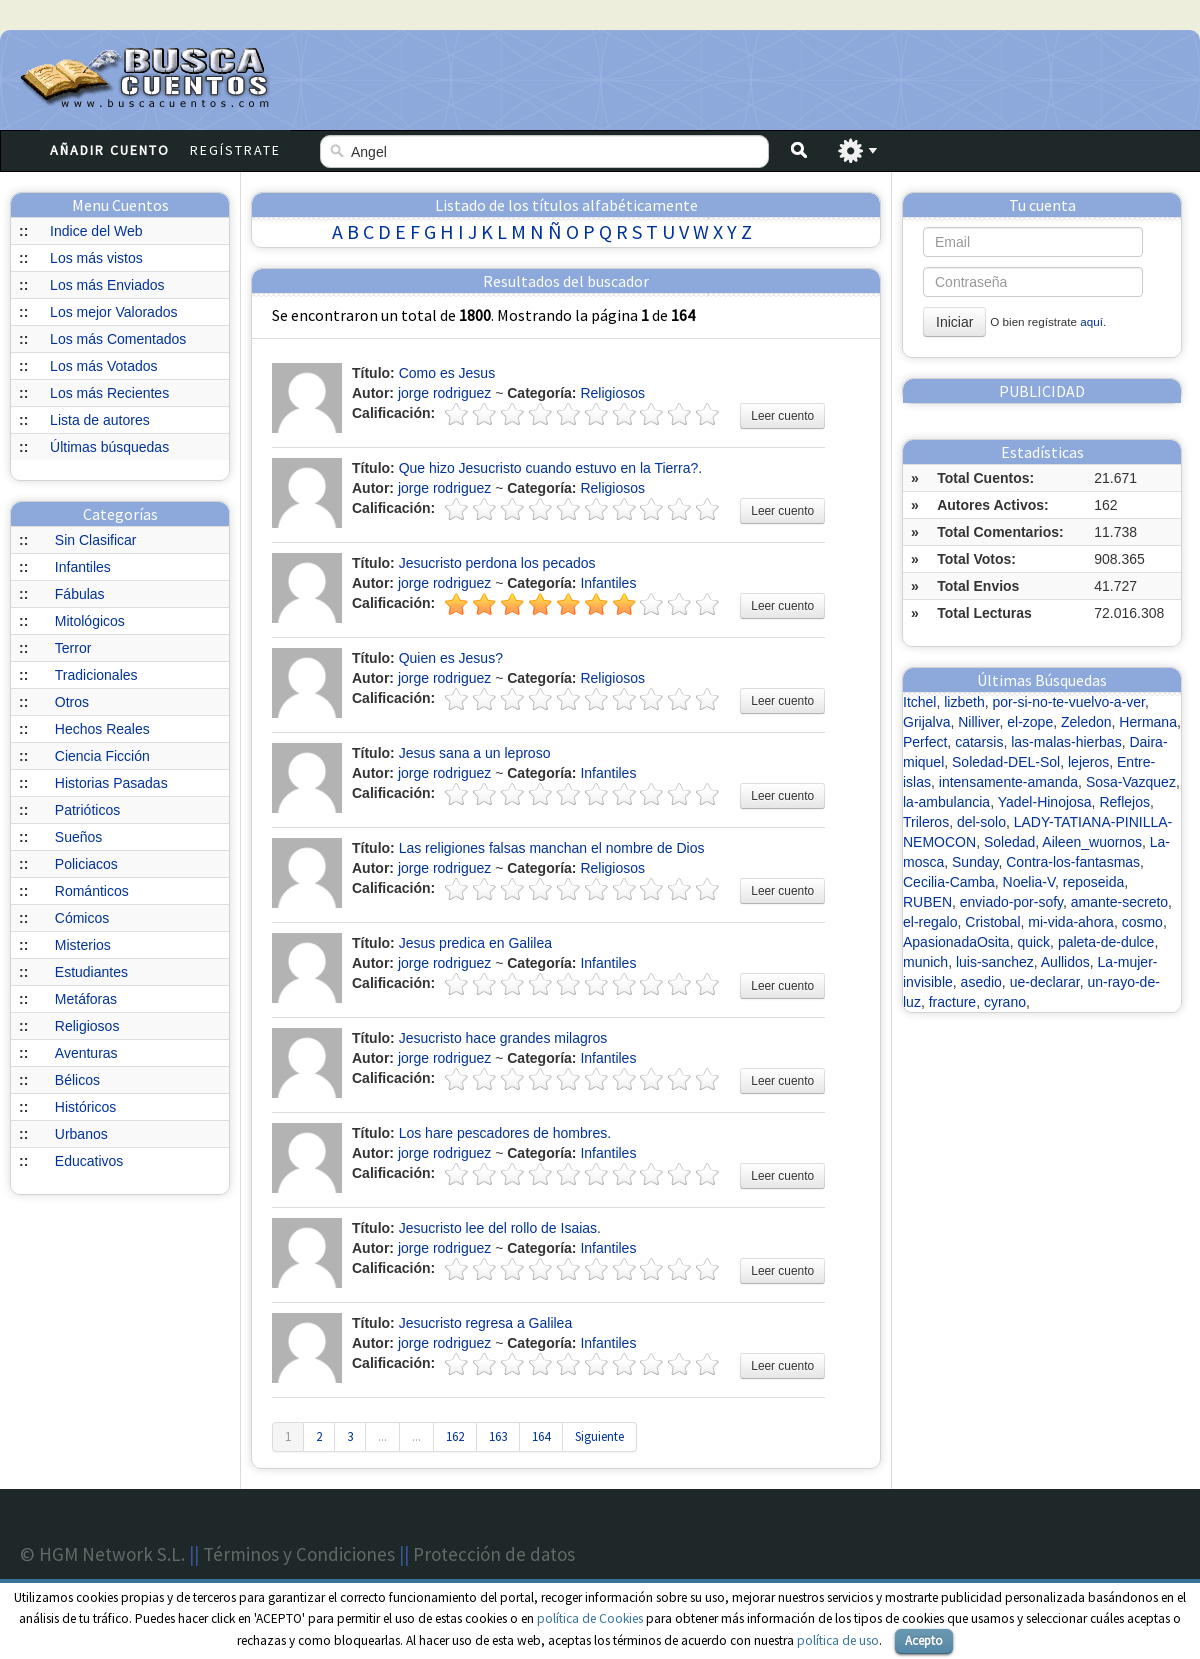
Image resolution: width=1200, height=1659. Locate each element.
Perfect (925, 742)
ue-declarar (1045, 982)
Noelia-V (1029, 882)
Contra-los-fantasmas (1073, 862)
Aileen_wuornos (1092, 842)
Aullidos (1065, 962)
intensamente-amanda (1008, 782)
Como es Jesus (447, 373)
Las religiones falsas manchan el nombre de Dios (552, 848)
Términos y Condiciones (299, 1554)
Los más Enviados (107, 285)
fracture (952, 1002)
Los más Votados (103, 366)
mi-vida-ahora (1071, 922)
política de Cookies (590, 1618)
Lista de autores (100, 420)
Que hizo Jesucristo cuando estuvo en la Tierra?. (551, 468)
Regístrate (235, 150)
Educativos (89, 1161)
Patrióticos (87, 810)
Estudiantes (91, 972)
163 (498, 1436)
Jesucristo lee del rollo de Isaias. (500, 1228)
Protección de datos (494, 1554)
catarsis (979, 742)
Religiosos (87, 1026)
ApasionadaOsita (956, 942)
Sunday (975, 862)
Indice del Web (96, 231)
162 (455, 1436)
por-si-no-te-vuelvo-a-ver (1069, 702)
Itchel (919, 702)
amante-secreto (1119, 902)
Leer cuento (782, 416)
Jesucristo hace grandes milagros (503, 1038)
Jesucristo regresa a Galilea (486, 1323)
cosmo (1142, 922)
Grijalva (926, 722)
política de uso (838, 1640)
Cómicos (82, 918)
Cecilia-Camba (949, 882)
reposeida (1094, 882)
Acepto (924, 1640)
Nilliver (978, 722)
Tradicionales (96, 675)
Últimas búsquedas (109, 447)
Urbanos (81, 1134)
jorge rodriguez (444, 393)
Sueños (78, 837)
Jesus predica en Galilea (475, 943)
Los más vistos (96, 258)
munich (925, 962)
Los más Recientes (109, 393)
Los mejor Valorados (113, 312)
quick (1033, 942)
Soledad (1009, 842)
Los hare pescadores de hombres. (505, 1133)
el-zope (1030, 722)
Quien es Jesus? (451, 658)
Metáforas (86, 999)
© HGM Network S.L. (102, 1554)
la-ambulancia (946, 802)
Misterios (83, 945)
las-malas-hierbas (1066, 742)
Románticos (92, 891)
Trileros (926, 822)
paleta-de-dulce (1106, 942)
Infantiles (83, 567)
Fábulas (80, 594)
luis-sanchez (995, 962)
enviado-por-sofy (1011, 902)
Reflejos (1124, 802)
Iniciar (954, 322)
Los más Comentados (118, 339)
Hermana (1148, 722)
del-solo (981, 822)
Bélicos (77, 1080)
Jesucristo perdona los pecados (497, 563)
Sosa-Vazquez (1131, 782)
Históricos (85, 1107)
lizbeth (964, 702)
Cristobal (992, 922)
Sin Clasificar (96, 540)
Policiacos (86, 864)
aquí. (1093, 321)
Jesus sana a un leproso (475, 753)
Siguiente (599, 1436)
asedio (981, 982)
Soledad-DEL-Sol (1006, 762)
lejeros (1088, 762)
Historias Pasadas (111, 783)
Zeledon (1086, 722)
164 (541, 1436)
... (382, 1436)
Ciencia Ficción (102, 756)
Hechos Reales (102, 729)
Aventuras (86, 1053)
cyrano (1005, 1002)
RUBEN (927, 902)
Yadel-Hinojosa (1045, 802)
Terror (73, 648)
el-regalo (930, 922)
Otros (72, 702)
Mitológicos (90, 621)
